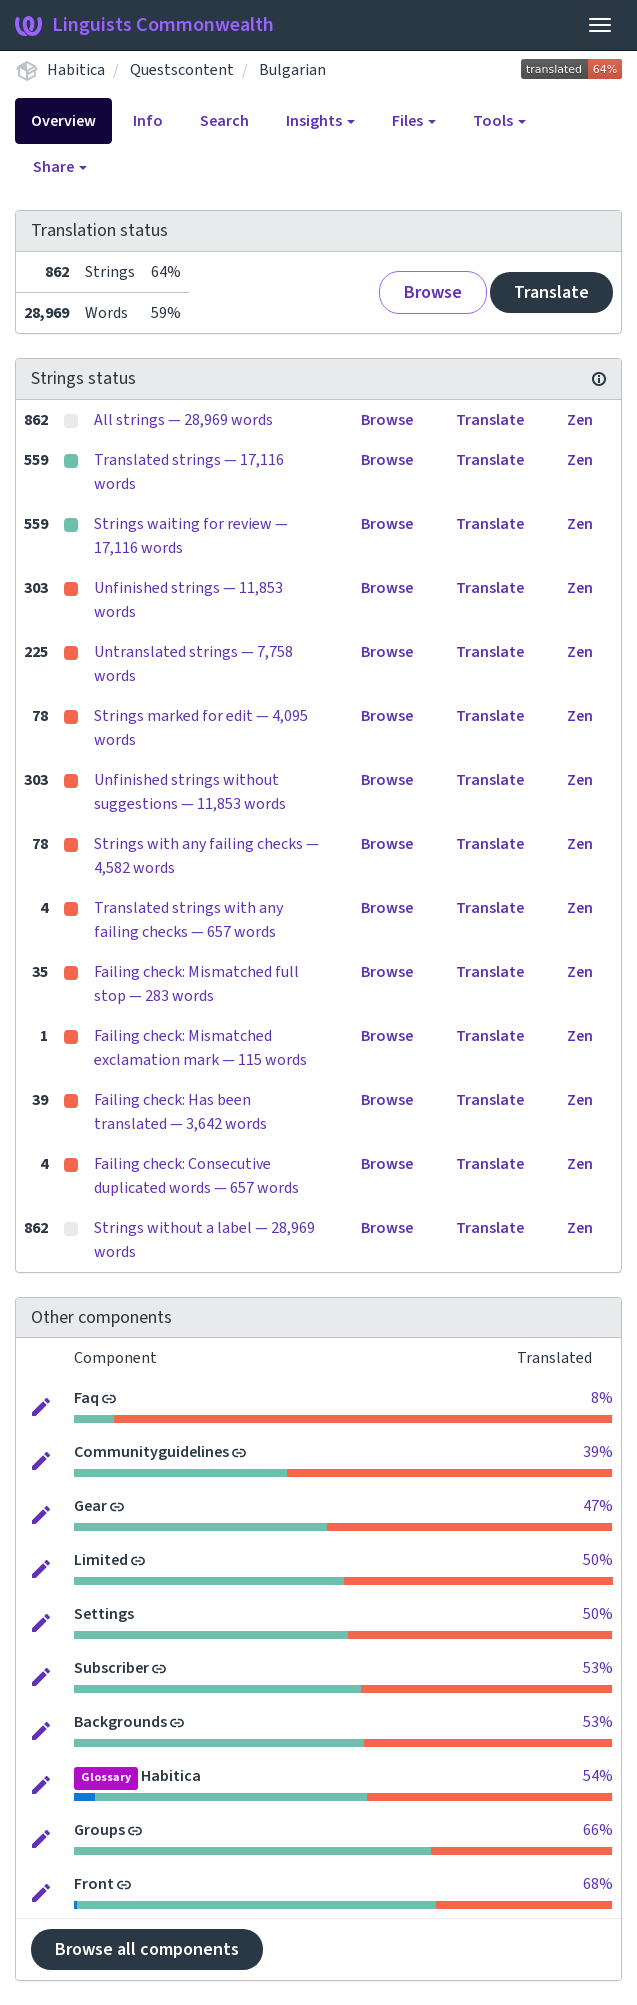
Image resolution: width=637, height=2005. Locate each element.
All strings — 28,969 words (183, 420)
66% (598, 1830)
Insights (320, 121)
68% (598, 1884)
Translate (551, 292)
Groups (99, 1830)
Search (224, 121)
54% (598, 1776)
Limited (101, 1560)
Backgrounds (120, 1722)
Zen (580, 420)
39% (598, 1452)
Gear (90, 1506)
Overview (63, 121)
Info (148, 121)
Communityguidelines (151, 1452)
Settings (104, 1614)
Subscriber (111, 1668)
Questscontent (182, 70)
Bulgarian (292, 70)
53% (598, 1668)
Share (60, 167)
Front (94, 1884)
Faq (86, 1398)
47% (598, 1506)
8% (602, 1398)
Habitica (76, 70)
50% (598, 1560)
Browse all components (147, 1949)
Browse (433, 292)
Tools (499, 121)
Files (414, 121)
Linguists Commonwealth (144, 25)
